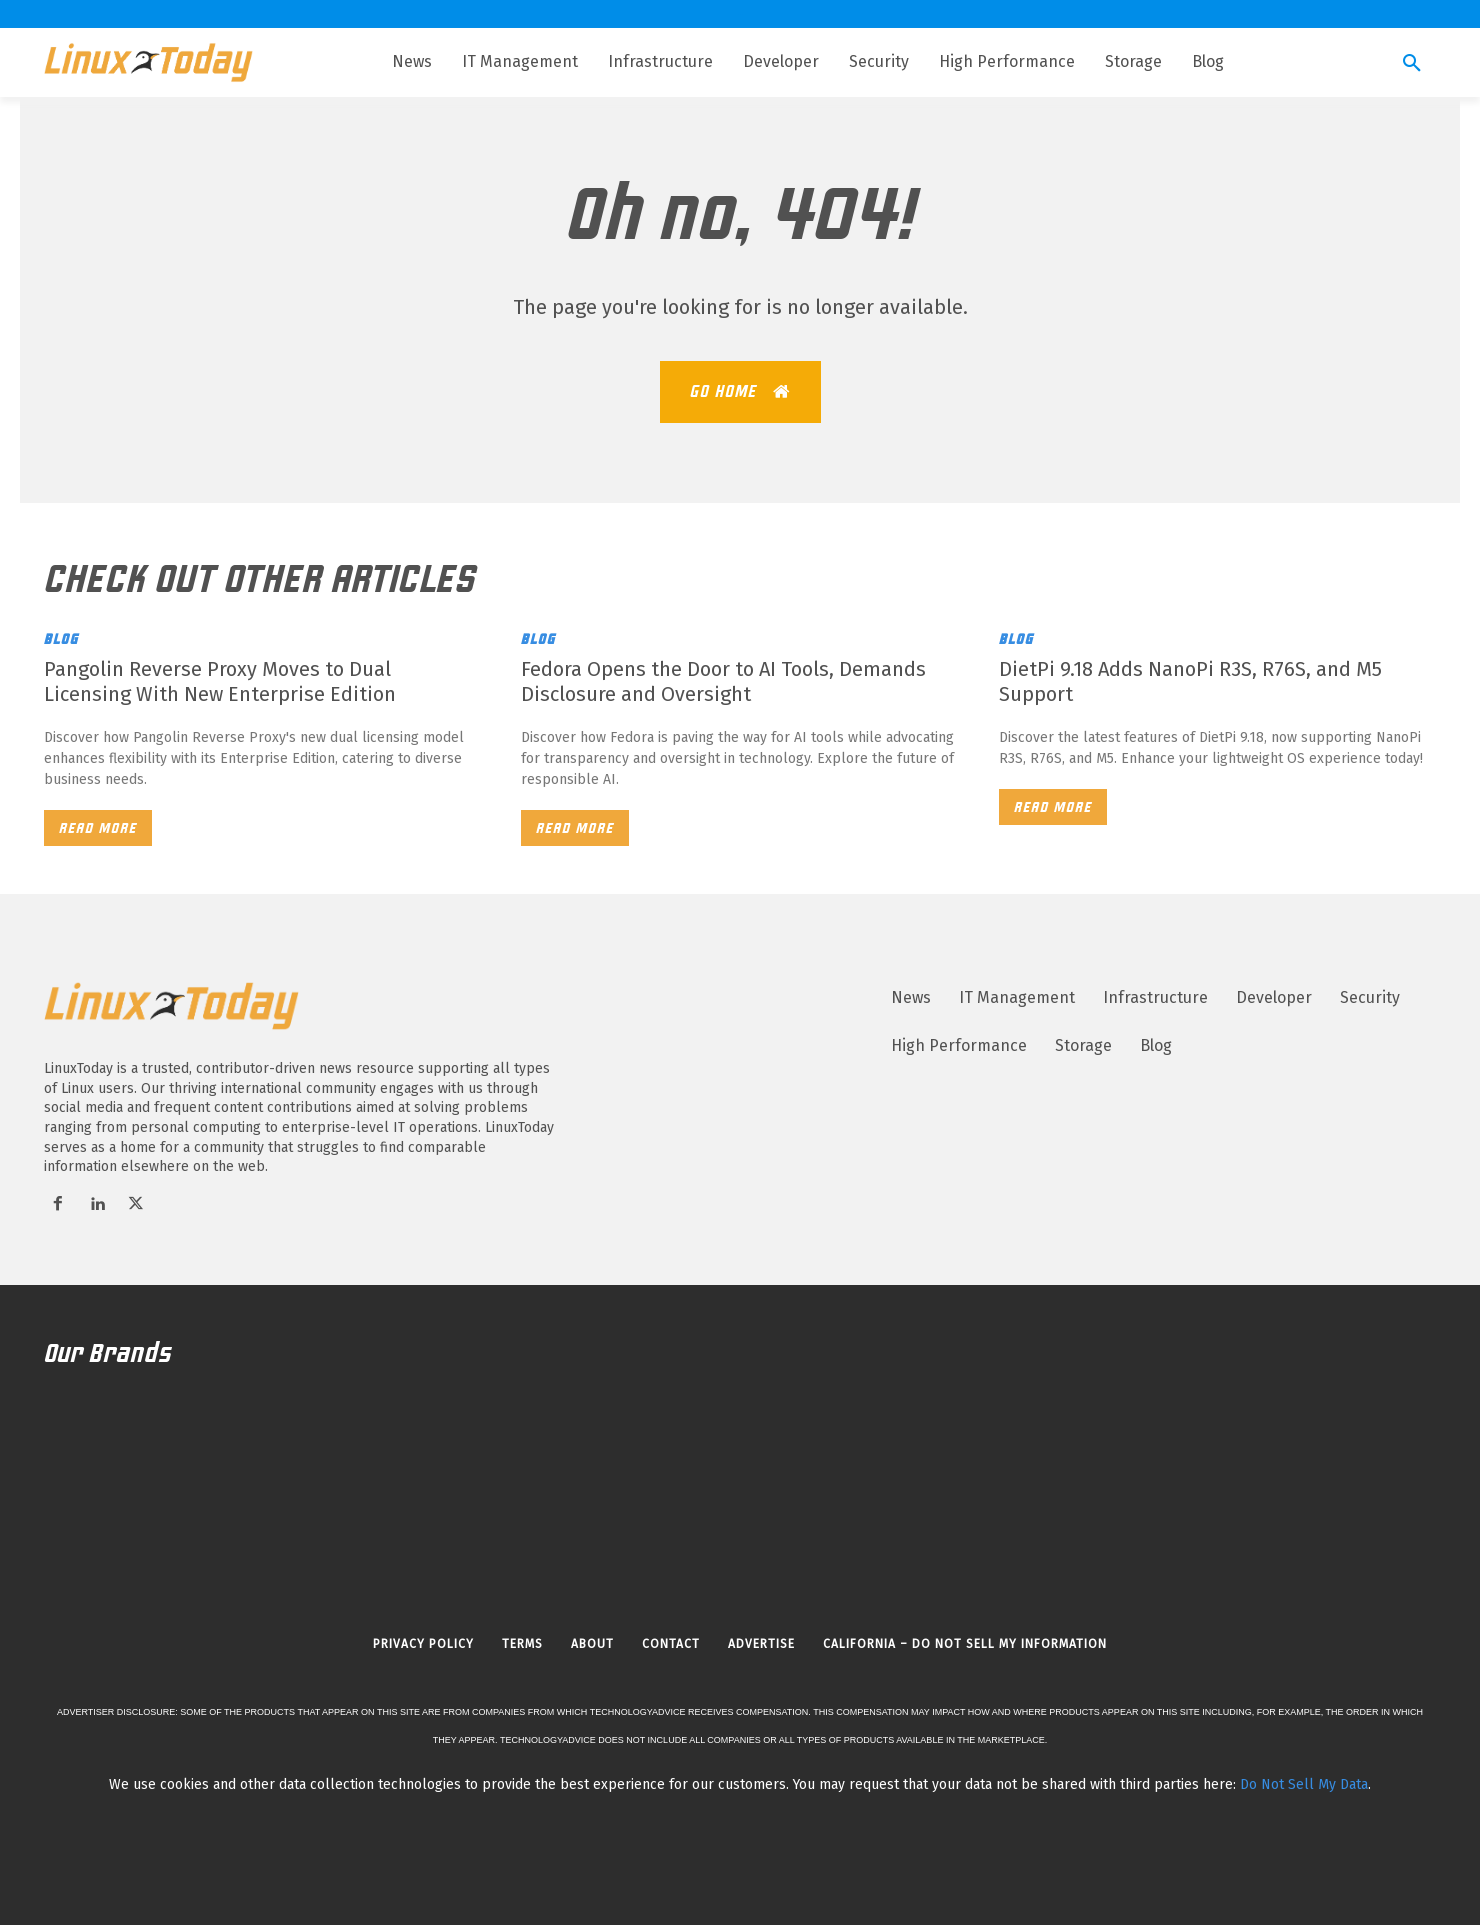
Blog (61, 641)
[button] (1412, 64)
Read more (98, 830)
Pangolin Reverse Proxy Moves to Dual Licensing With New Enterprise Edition (220, 683)
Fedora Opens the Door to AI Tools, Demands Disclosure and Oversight (723, 683)
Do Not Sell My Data (1304, 1786)
